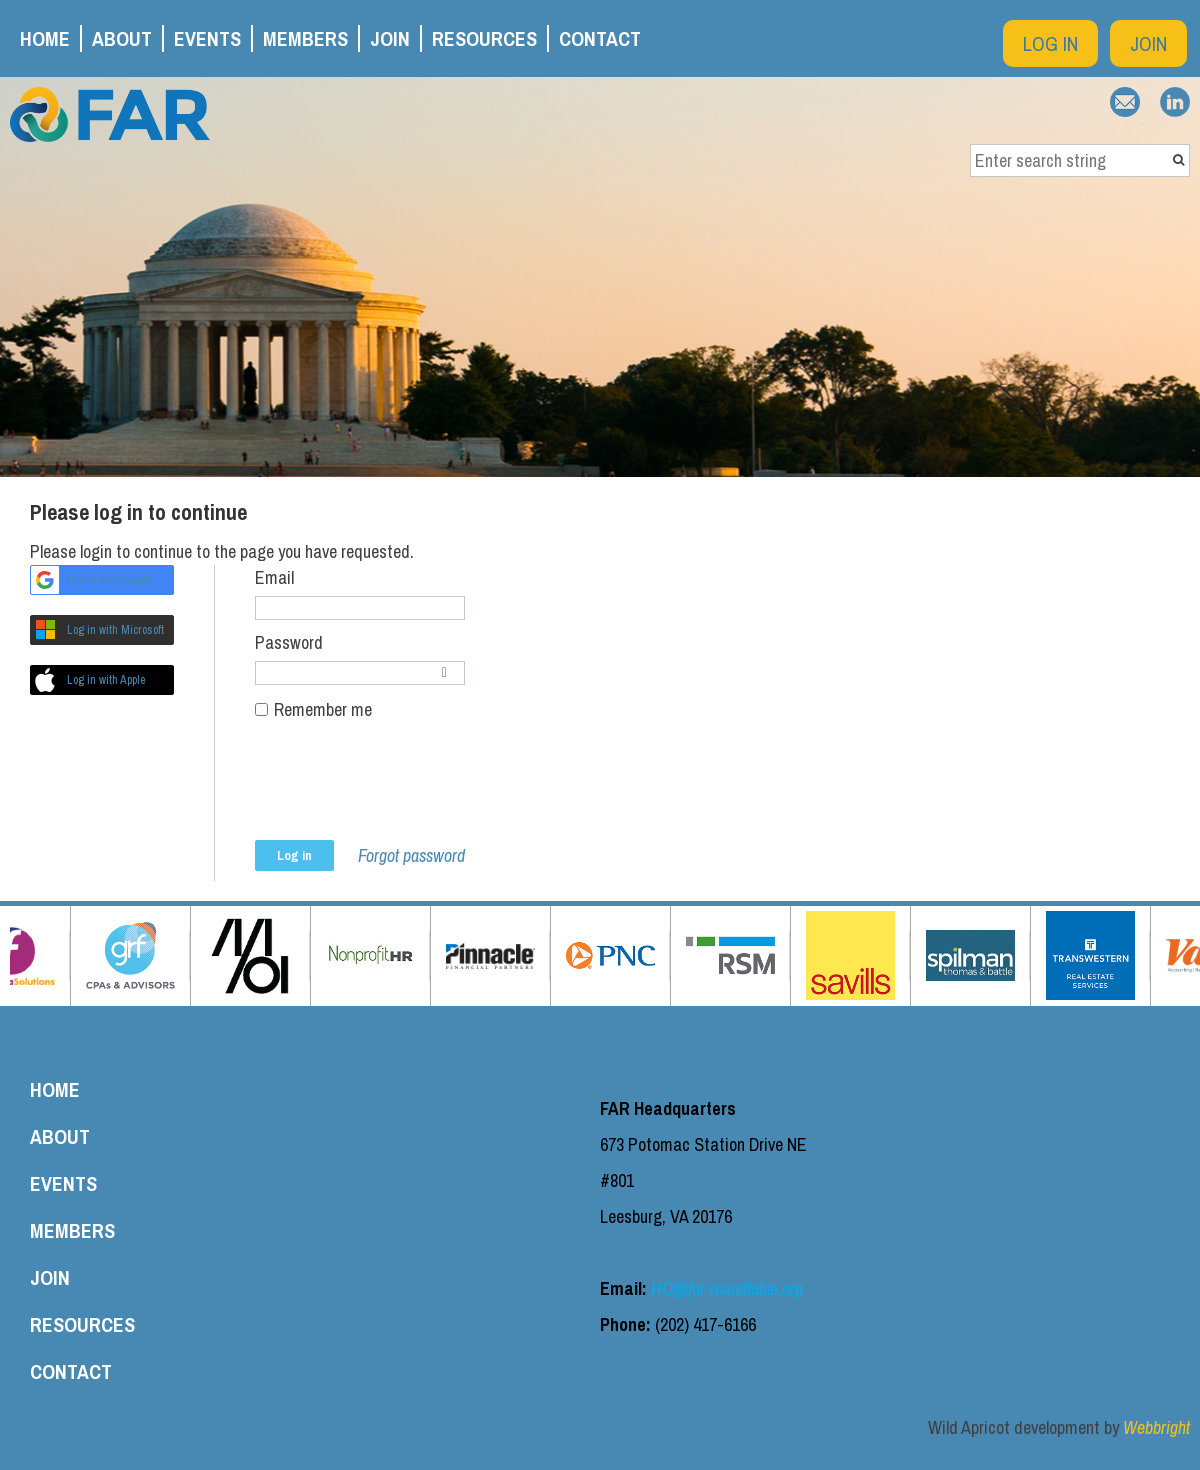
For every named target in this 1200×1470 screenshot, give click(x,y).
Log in (1050, 43)
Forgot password (411, 855)
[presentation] (407, 791)
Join (1148, 43)
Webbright (1156, 1427)
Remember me (323, 709)
